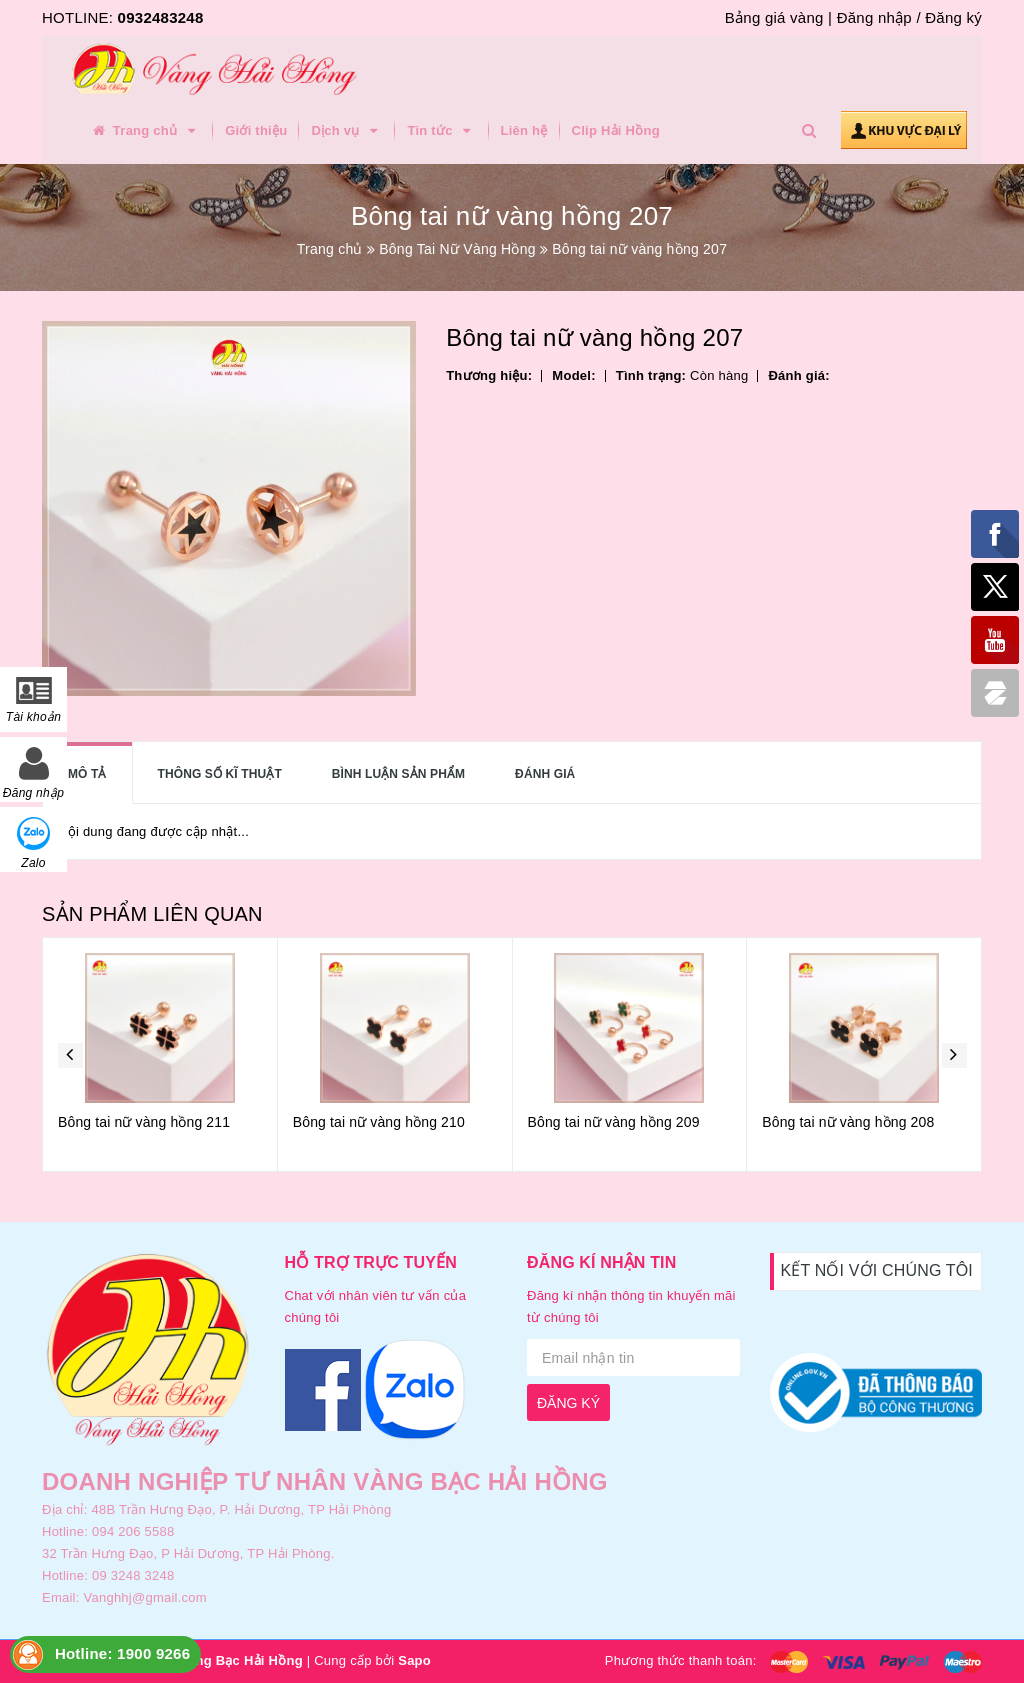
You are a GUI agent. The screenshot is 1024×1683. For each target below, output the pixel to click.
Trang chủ (145, 131)
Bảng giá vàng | (778, 17)
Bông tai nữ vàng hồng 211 (144, 1122)
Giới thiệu (256, 130)
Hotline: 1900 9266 (122, 1653)
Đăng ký (953, 17)
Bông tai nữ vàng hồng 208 (848, 1122)
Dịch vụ (347, 131)
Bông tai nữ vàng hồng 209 (614, 1122)
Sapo (414, 1660)
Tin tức (441, 131)
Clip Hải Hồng (616, 130)
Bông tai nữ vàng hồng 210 (379, 1122)
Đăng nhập (874, 17)
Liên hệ (524, 130)
